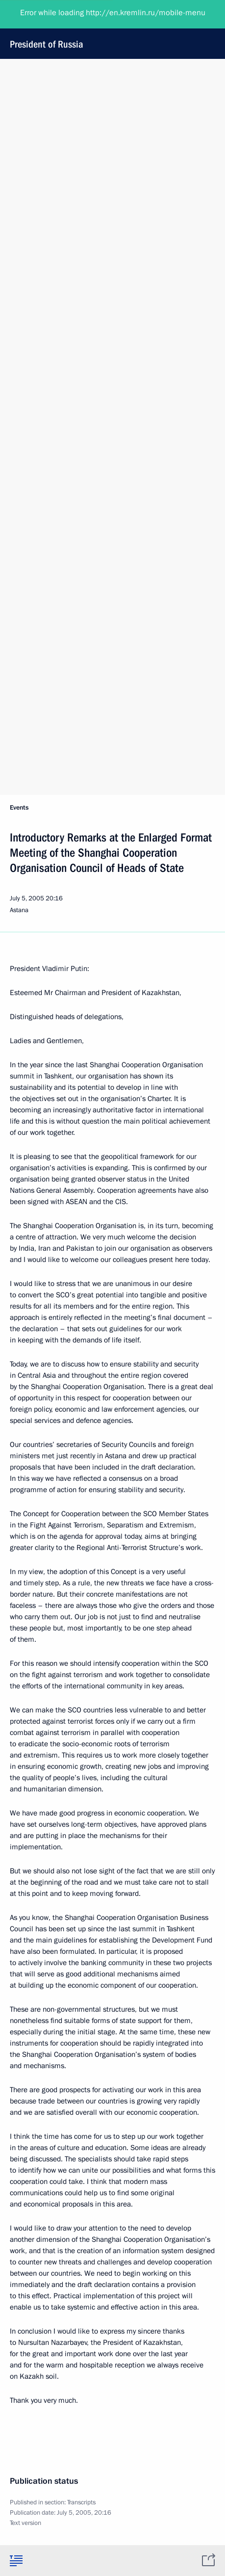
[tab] (16, 2560)
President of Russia (111, 28)
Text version (25, 2523)
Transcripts (81, 2502)
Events (19, 807)
